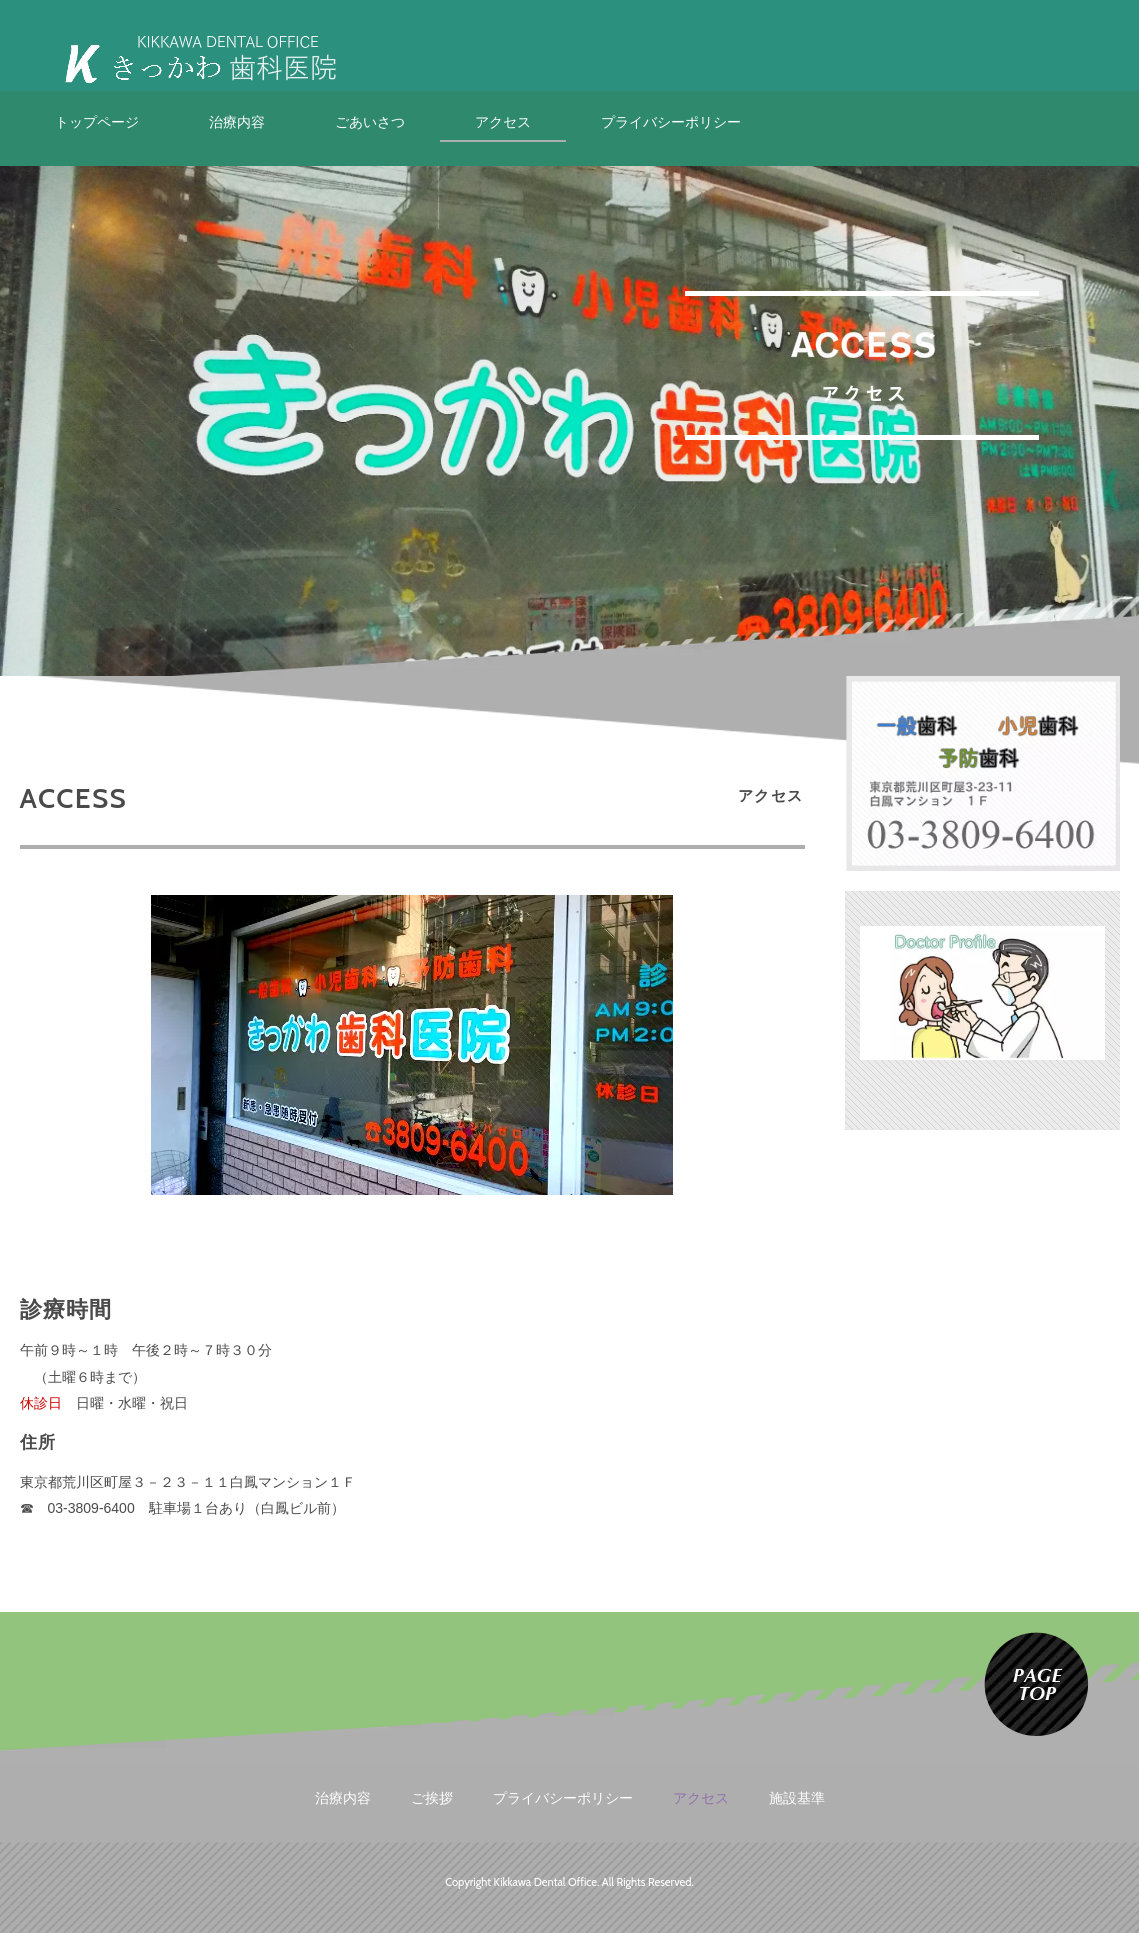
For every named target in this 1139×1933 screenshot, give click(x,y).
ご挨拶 (432, 1797)
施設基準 (797, 1797)
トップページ (97, 121)
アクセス (503, 121)
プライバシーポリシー (671, 121)
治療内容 (237, 121)
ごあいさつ (370, 121)
